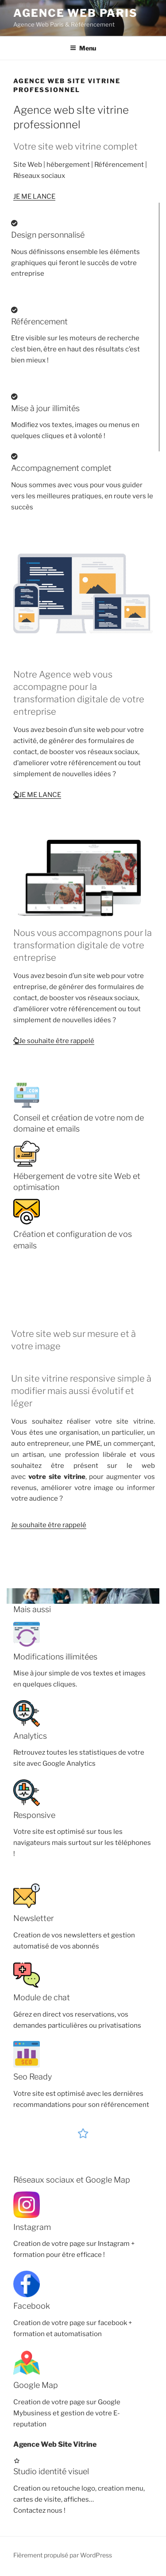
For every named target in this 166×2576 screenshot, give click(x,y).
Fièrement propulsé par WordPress (62, 2555)
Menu (83, 48)
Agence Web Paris (75, 13)
